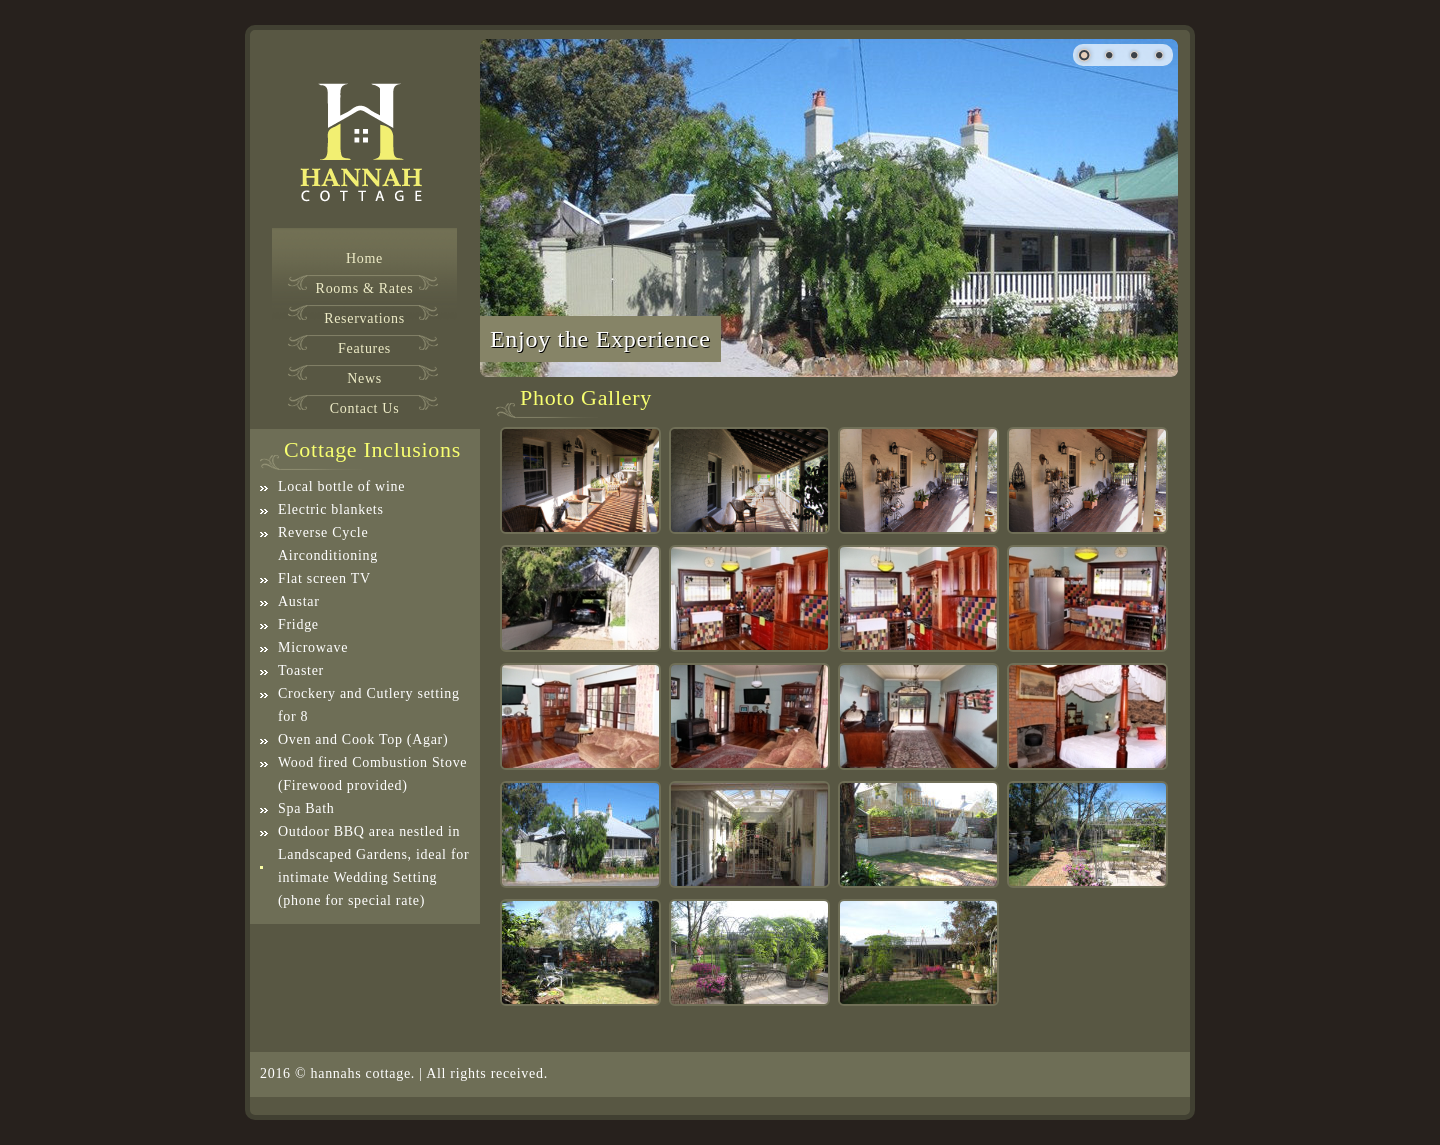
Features (364, 349)
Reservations (364, 319)
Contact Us (365, 409)
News (364, 379)
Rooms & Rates (365, 289)
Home (364, 259)
